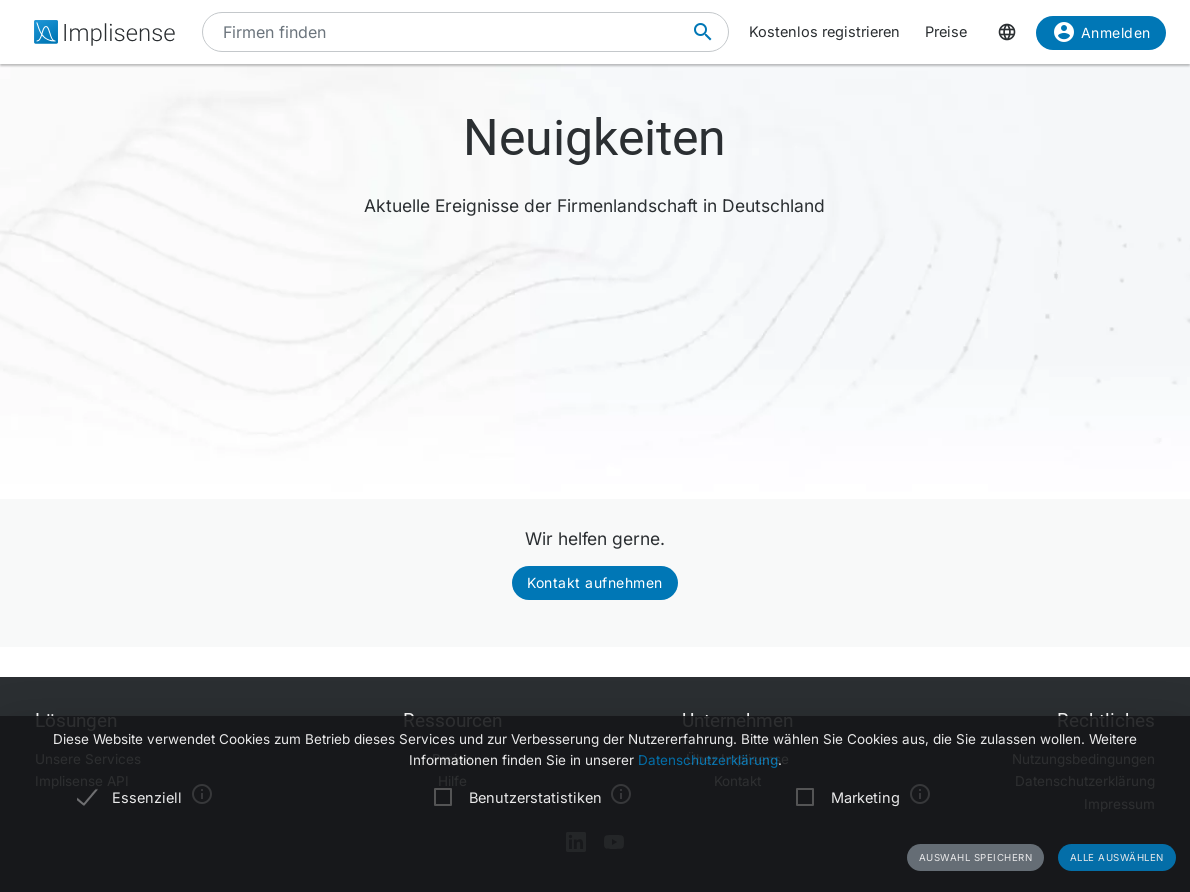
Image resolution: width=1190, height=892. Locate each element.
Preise (946, 31)
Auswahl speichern (976, 857)
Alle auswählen (1117, 857)
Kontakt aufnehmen (595, 582)
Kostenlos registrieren (824, 31)
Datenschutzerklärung (708, 760)
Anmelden (1101, 36)
